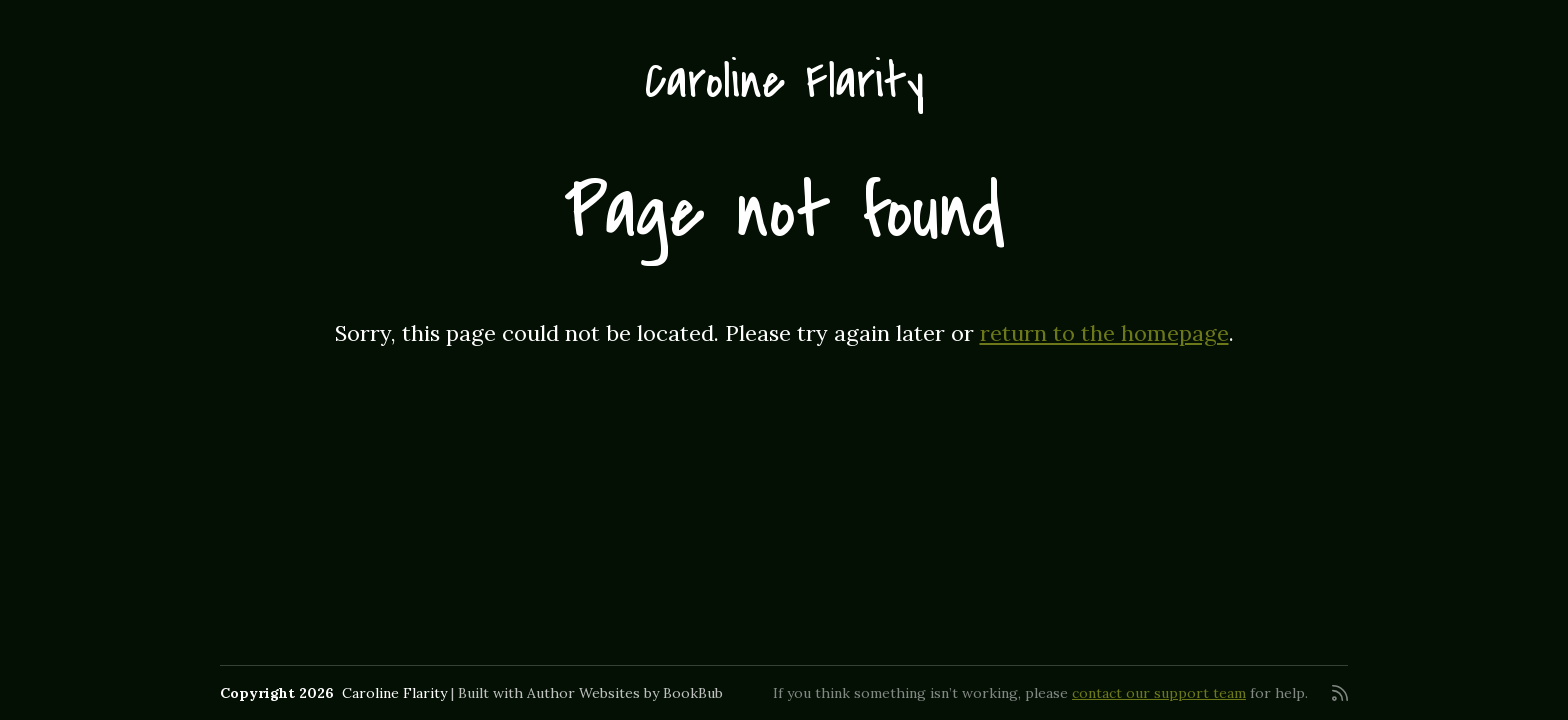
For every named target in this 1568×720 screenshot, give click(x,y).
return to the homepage (1104, 333)
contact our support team (1159, 693)
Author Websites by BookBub (625, 693)
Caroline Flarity (784, 81)
